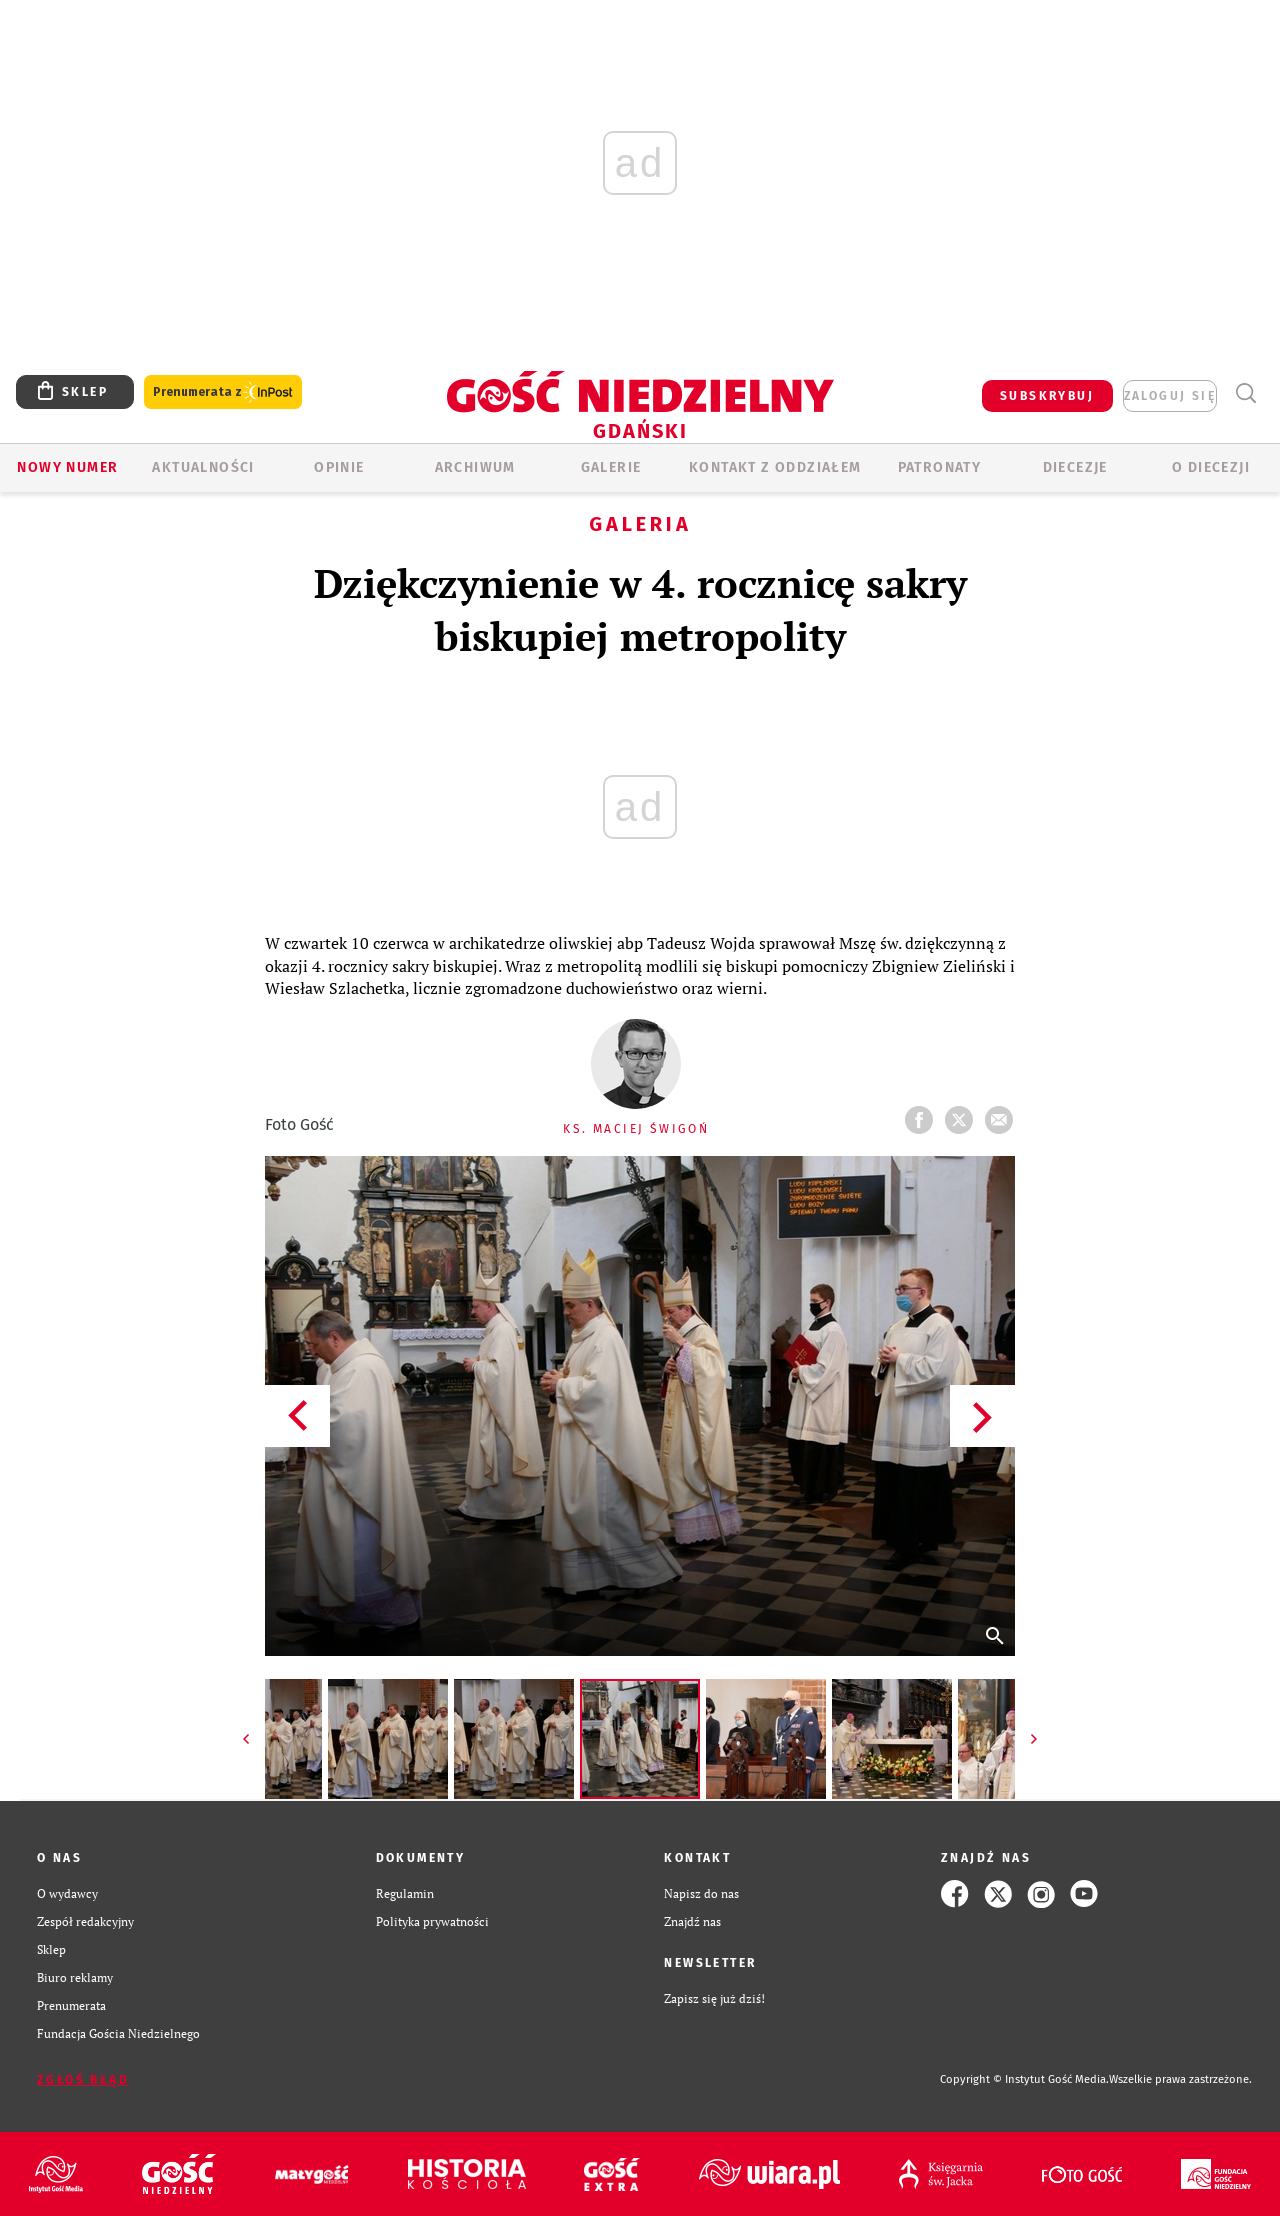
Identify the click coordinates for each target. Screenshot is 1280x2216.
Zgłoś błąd (83, 2080)
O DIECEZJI (1211, 467)
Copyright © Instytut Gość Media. (1024, 2079)
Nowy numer (67, 467)
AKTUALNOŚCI (203, 467)
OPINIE (339, 467)
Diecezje (1075, 467)
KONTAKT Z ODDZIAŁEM (775, 467)
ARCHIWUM (475, 467)
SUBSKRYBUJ (1047, 396)
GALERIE (611, 467)
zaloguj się (1170, 396)
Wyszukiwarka (1245, 393)
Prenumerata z (223, 392)
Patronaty (940, 467)
